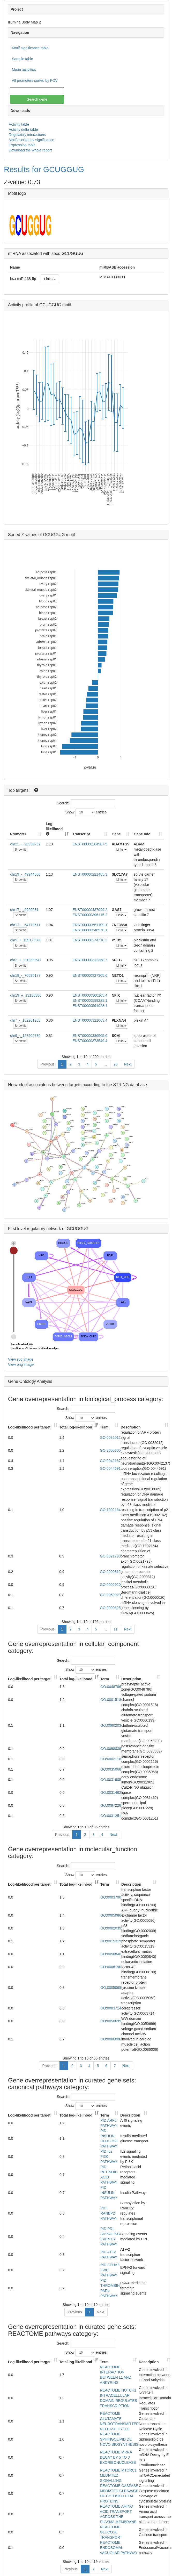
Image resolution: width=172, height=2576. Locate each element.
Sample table (22, 59)
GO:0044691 (110, 1468)
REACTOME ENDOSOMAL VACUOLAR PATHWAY (118, 2547)
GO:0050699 (110, 2021)
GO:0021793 (110, 1556)
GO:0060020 (110, 1595)
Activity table (19, 124)
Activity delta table (23, 129)
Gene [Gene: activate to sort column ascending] (116, 834)
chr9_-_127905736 (25, 1035)
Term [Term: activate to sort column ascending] (104, 1427)
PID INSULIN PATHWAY (108, 2192)
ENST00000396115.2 (89, 915)
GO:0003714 (110, 2008)
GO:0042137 (110, 1461)
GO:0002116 (110, 1759)
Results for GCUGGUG (44, 169)
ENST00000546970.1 (89, 930)
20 (116, 1064)
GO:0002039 (110, 1928)
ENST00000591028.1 (89, 1006)
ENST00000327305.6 (89, 975)
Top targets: (19, 790)
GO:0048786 (110, 1687)
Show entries (86, 812)
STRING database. (130, 1085)
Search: (86, 803)
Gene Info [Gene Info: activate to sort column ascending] (142, 834)
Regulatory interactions (27, 135)
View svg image (20, 1359)
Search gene (37, 99)
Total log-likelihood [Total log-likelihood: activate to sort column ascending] (75, 1427)
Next (128, 1064)
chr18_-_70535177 (25, 975)
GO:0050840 (110, 1954)
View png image (21, 1364)
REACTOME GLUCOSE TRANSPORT (111, 2532)
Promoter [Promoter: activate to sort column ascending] (18, 834)
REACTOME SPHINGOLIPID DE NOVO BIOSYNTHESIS (119, 2439)
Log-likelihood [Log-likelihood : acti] (54, 829)
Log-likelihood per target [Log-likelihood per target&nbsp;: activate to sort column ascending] (29, 1427)
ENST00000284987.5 (89, 844)
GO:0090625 (110, 1608)
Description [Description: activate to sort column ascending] (130, 1427)
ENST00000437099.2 (89, 910)
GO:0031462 (110, 1792)
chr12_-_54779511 (25, 925)
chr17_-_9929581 (24, 910)
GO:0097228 (110, 1805)
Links (50, 279)
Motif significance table (30, 48)
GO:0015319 (110, 1941)
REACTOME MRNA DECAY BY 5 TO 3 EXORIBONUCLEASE (118, 2457)
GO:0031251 (110, 1816)
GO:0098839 (110, 1749)
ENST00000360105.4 (89, 995)
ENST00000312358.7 (89, 960)
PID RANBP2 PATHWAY (108, 2213)
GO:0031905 (110, 1780)
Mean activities (24, 70)
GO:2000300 (110, 1450)
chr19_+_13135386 (25, 995)
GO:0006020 (110, 1584)
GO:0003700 (110, 1897)
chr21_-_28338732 (25, 844)
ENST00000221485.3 (89, 874)
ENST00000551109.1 (89, 925)
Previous (48, 1064)
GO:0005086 (110, 1915)
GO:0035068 (110, 1769)
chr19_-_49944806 (25, 874)
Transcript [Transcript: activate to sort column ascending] (81, 834)
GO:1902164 (110, 1510)
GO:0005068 (110, 1987)
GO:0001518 (110, 1700)
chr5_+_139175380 (25, 940)
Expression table (22, 145)
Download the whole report (30, 150)
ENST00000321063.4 (89, 1020)
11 (116, 1629)
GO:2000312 (110, 1572)
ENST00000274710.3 (89, 940)
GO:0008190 (110, 1967)
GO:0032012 (110, 1437)
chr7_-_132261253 (25, 1020)
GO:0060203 (110, 1725)
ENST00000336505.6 (89, 1035)
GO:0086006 (110, 2039)
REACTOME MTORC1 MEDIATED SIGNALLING (118, 2475)
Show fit (20, 849)
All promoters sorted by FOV (35, 80)
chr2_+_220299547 (25, 960)
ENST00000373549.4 (89, 1041)
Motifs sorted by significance (31, 140)
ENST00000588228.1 (89, 1000)
